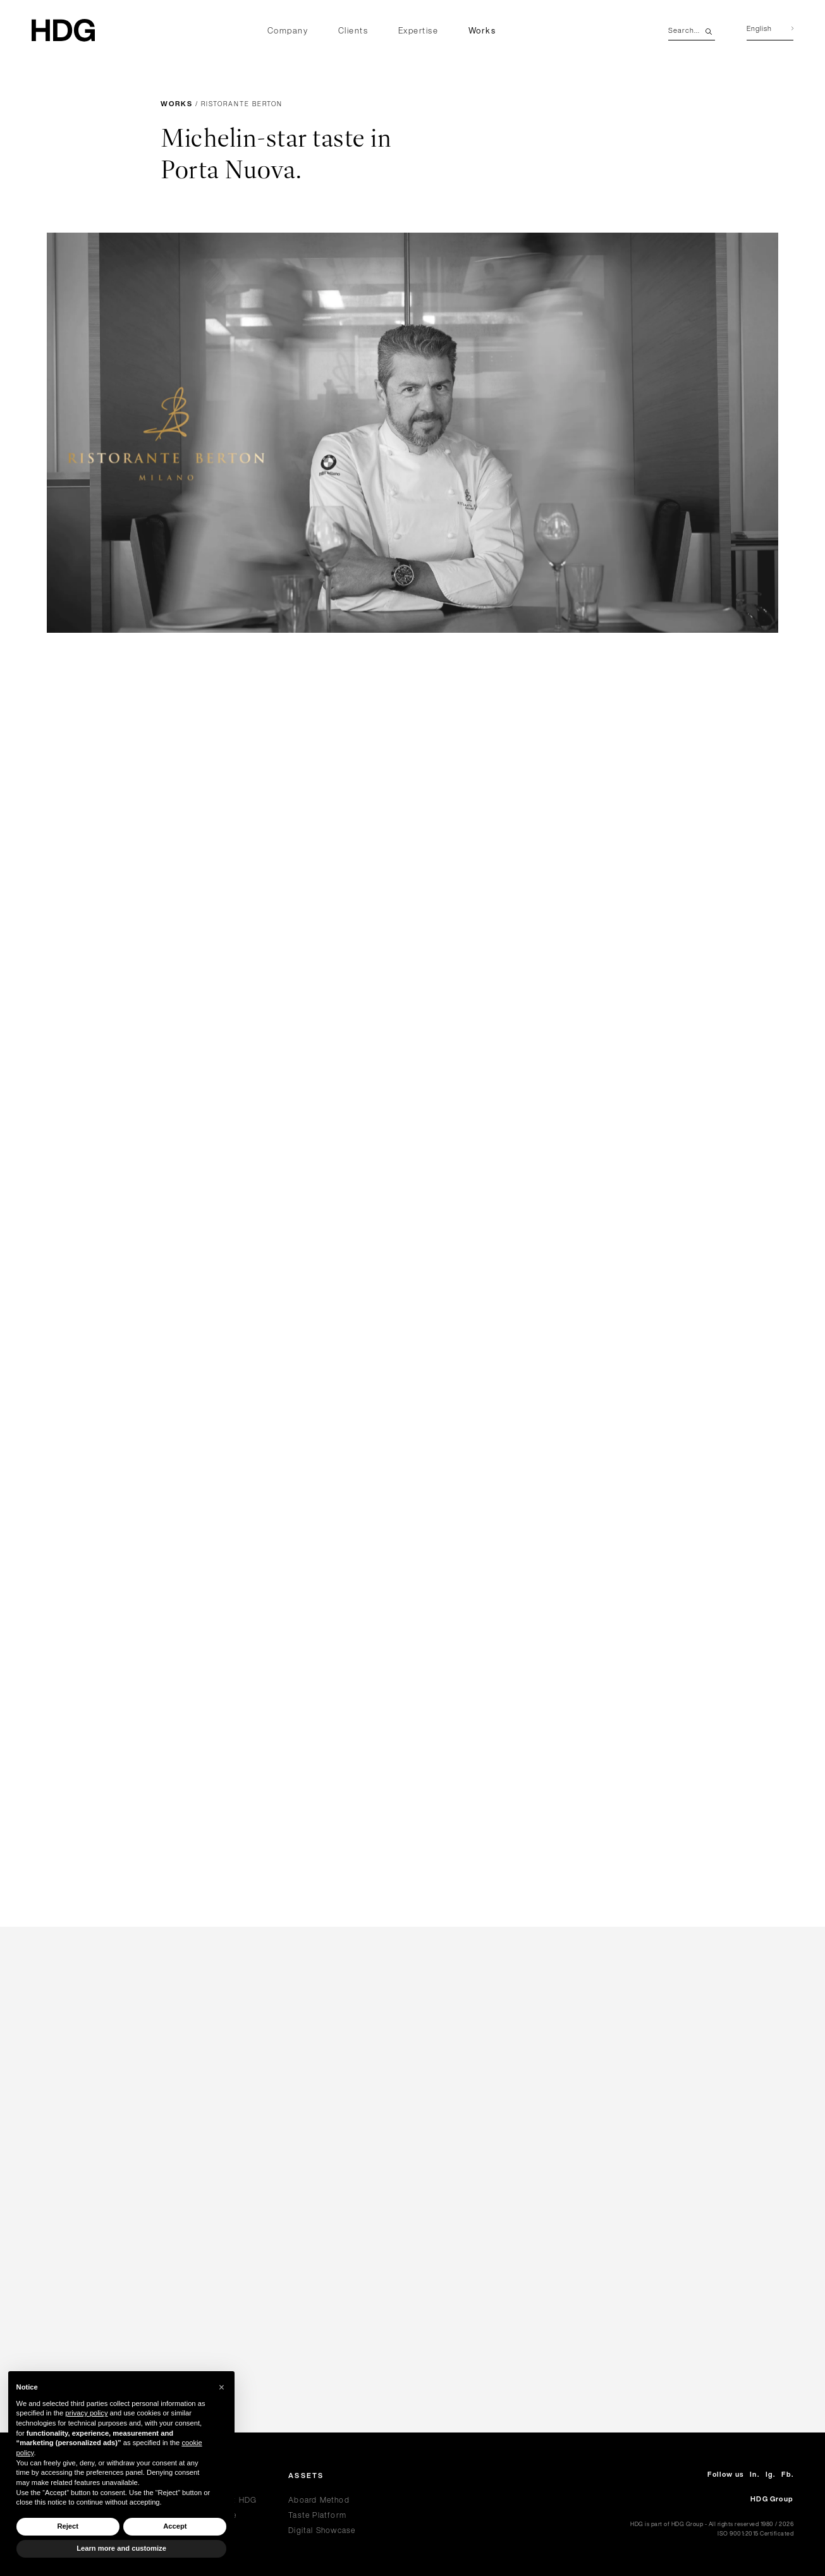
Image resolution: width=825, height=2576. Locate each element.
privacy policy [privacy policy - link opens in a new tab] (86, 2413)
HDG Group (771, 2499)
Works (482, 31)
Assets (306, 2476)
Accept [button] (174, 2526)
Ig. (771, 2474)
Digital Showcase (321, 2530)
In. (754, 2474)
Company (288, 31)
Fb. (787, 2474)
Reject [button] (67, 2526)
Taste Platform (317, 2515)
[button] (222, 2387)
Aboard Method (319, 2499)
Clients (353, 31)
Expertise (418, 31)
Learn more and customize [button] (121, 2548)
